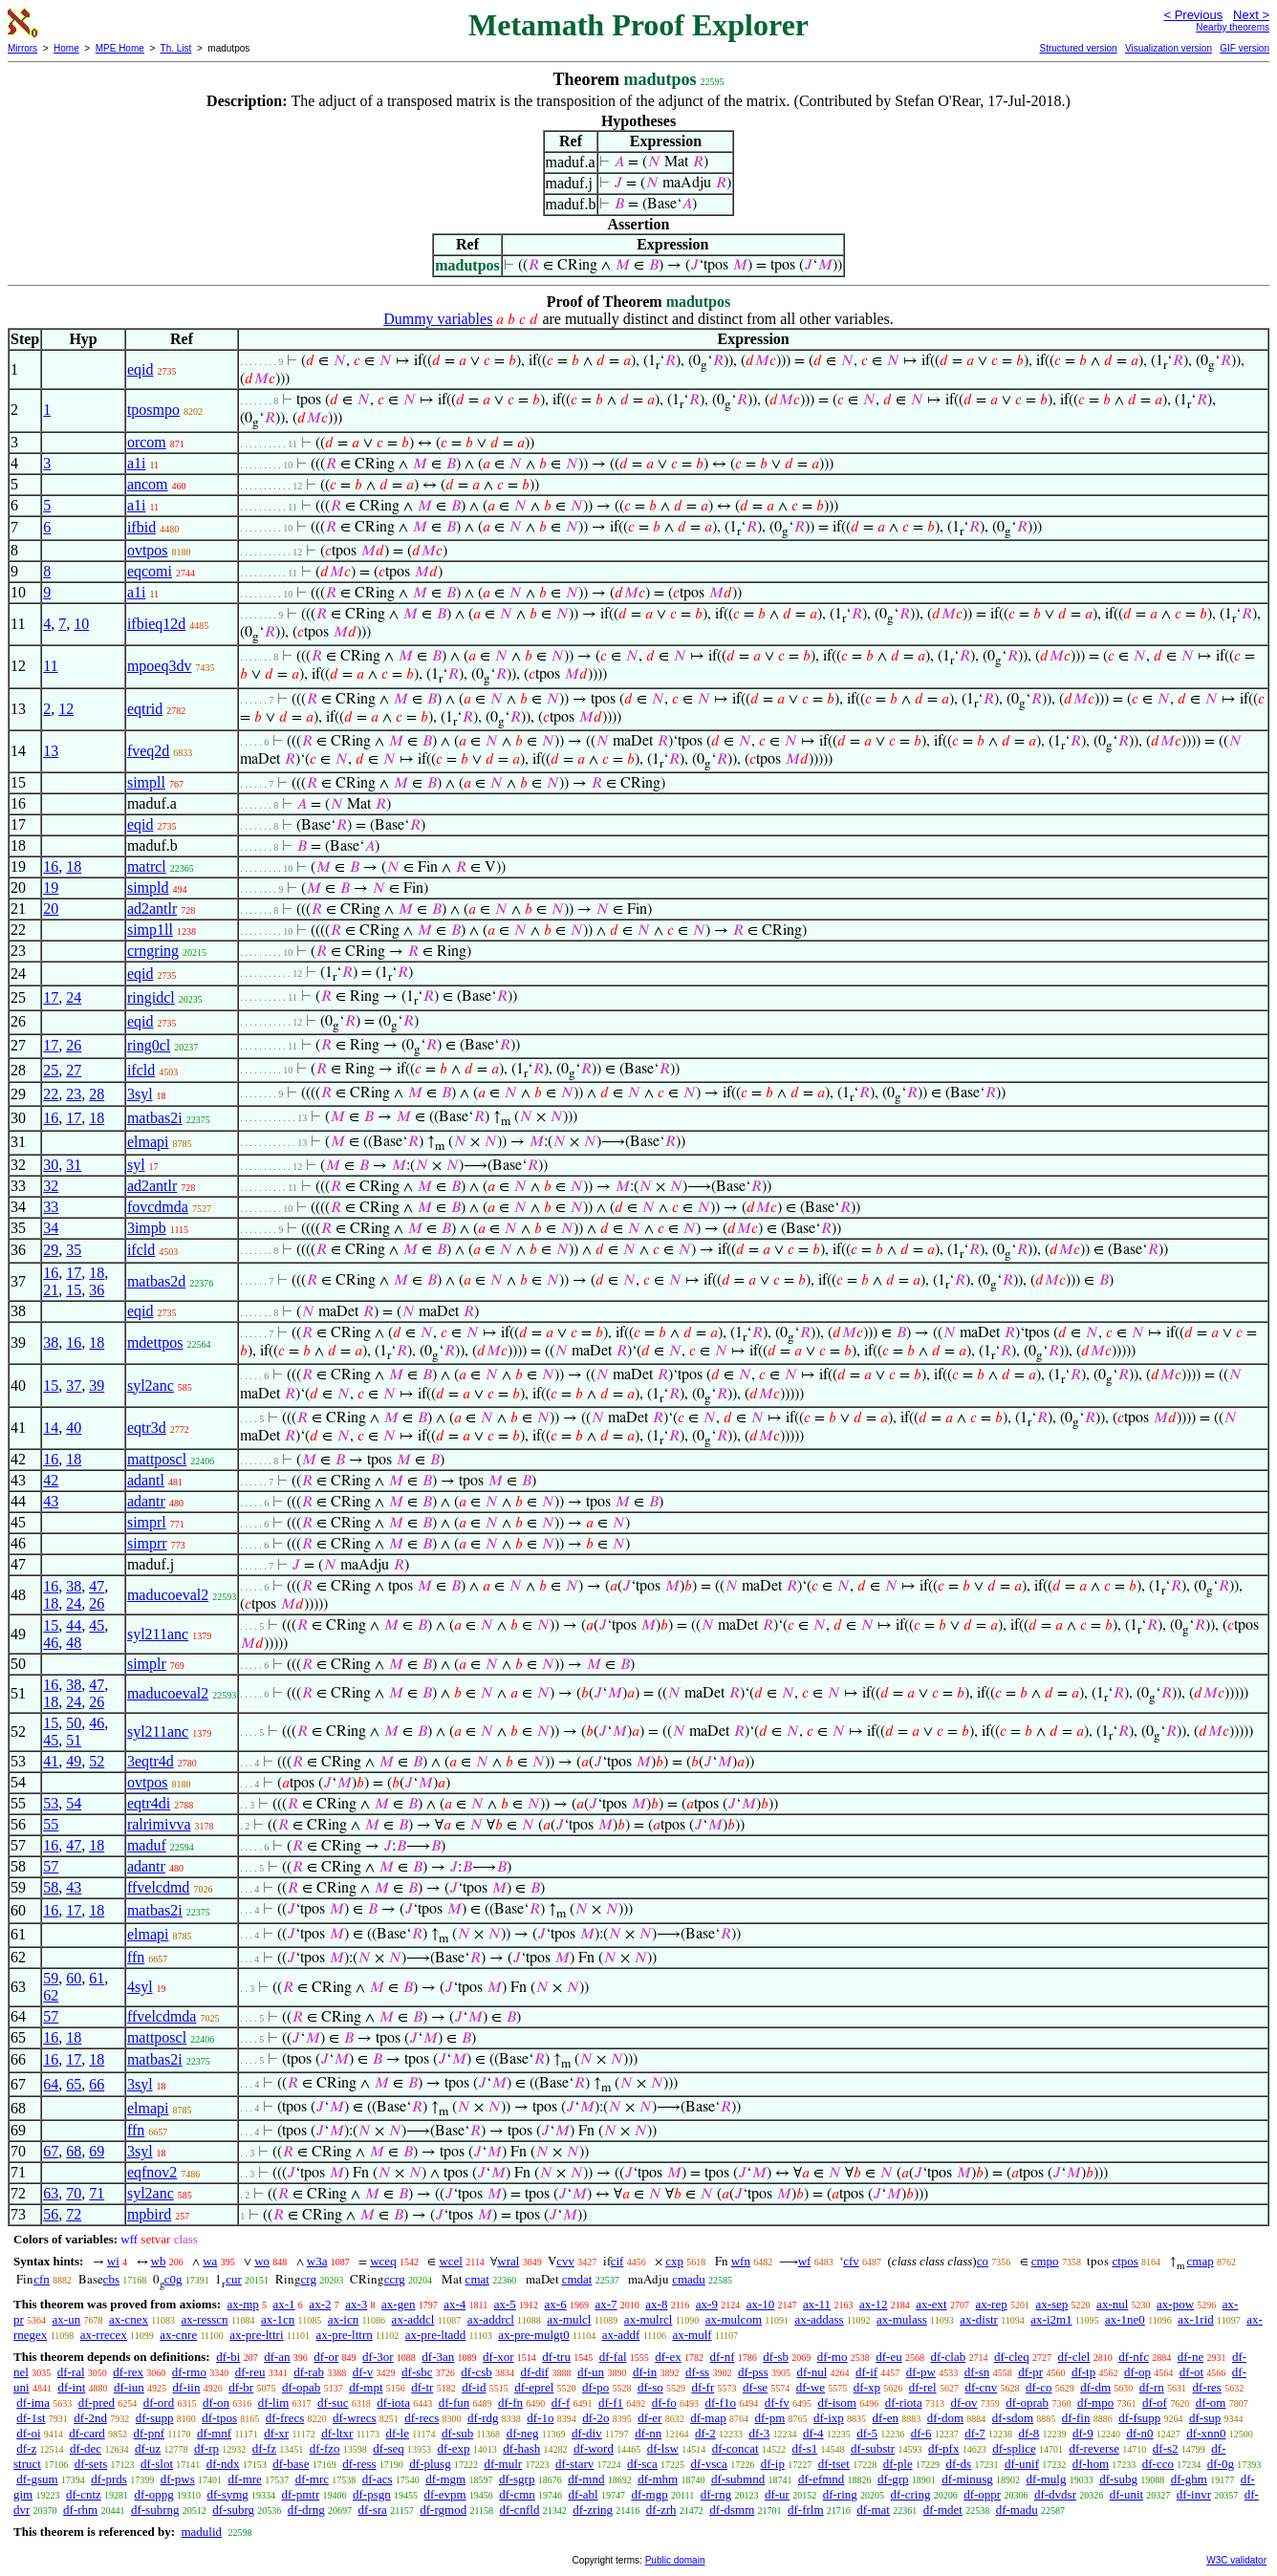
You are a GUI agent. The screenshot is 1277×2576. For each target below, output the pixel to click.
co (982, 2261)
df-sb (776, 2356)
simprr (147, 1543)
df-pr (1030, 2372)
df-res (1207, 2387)
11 (50, 666)
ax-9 (707, 2304)
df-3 (758, 2433)
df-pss (753, 2372)
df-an (277, 2356)
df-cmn (517, 2494)
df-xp (867, 2387)
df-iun (129, 2387)
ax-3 (356, 2304)
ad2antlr (152, 908)
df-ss (697, 2372)
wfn (740, 2261)
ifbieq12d (156, 624)
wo (262, 2261)
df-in (645, 2372)
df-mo (832, 2356)
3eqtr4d (150, 1761)
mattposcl (156, 1459)
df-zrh (661, 2509)
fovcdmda (157, 1207)
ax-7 (606, 2304)
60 (73, 1978)
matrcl (146, 866)
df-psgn (372, 2494)
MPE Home (120, 48)
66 (96, 2084)
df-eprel (533, 2387)
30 (50, 1165)
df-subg (1118, 2479)
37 (73, 1385)
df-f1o (721, 2402)
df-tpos (219, 2418)
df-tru (556, 2356)
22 (50, 1094)
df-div (587, 2433)
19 (50, 887)
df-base (290, 2464)
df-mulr (503, 2464)
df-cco (1158, 2464)
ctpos (1124, 2261)
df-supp (155, 2418)
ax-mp (243, 2304)
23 (73, 1094)
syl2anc (150, 1385)
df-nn (648, 2433)
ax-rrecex (103, 2334)
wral (508, 2261)
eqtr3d (146, 1427)
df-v (363, 2372)
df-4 (813, 2433)
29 (50, 1250)
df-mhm (658, 2479)
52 (96, 1761)
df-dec (85, 2448)
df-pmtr (301, 2494)
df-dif (535, 2372)
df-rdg (483, 2418)
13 (50, 751)
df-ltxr (337, 2433)
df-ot (1191, 2372)
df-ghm (1189, 2479)
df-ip (773, 2464)
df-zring (593, 2509)
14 (50, 1427)
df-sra (372, 2509)
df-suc (333, 2402)
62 (50, 1995)
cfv (851, 2261)
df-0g (1220, 2464)
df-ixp (828, 2418)
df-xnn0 (1205, 2433)
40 (73, 1427)
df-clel (1074, 2356)
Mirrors (22, 48)
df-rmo (189, 2372)
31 (73, 1165)
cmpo (1045, 2261)
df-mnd (586, 2479)
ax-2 (320, 2304)
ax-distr (979, 2319)
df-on (216, 2402)
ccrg (394, 2279)
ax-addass (818, 2319)
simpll (146, 782)
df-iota (393, 2402)
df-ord (159, 2402)
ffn (135, 1957)
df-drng (306, 2509)
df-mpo (1095, 2402)
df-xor (498, 2356)
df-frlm (806, 2509)
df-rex (128, 2372)
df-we (810, 2387)
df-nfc (1133, 2356)
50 (73, 1723)
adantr (146, 1501)
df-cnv (980, 2387)
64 (50, 2084)
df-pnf (149, 2433)
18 (73, 866)
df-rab (308, 2372)
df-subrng (155, 2509)
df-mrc (312, 2479)
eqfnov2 (152, 2172)
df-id (474, 2387)
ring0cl (148, 1045)
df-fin (1076, 2418)
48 (73, 1642)
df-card (87, 2433)
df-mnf (214, 2433)
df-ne (1190, 2356)
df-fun (454, 2402)
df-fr (702, 2387)
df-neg (523, 2433)
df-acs (377, 2479)
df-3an (438, 2356)
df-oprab (1027, 2402)
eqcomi (149, 571)
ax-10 (761, 2304)
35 (73, 1250)
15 (73, 1290)
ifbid (141, 527)
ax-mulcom (733, 2319)
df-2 (705, 2433)
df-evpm (445, 2494)
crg (308, 2279)
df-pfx (944, 2448)
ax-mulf (691, 2334)
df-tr (422, 2387)
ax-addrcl (490, 2319)
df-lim (274, 2402)
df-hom (1090, 2464)
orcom (146, 442)
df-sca (642, 2464)
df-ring (840, 2494)
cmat (477, 2279)
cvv (565, 2261)
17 (50, 997)
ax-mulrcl (648, 2319)
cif (617, 2261)
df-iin (187, 2387)
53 (50, 1803)
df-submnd (738, 2479)
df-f (561, 2402)
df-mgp (649, 2494)
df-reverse (1094, 2448)
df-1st (30, 2418)
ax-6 (556, 2304)
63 (50, 2193)
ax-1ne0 (1125, 2319)
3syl (140, 1094)
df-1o (540, 2418)
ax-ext (931, 2304)
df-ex (668, 2356)
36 (96, 1290)
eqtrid (144, 709)
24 (73, 997)
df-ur (777, 2494)
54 (73, 1803)
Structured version (1077, 48)
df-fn (510, 2402)
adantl (145, 1480)
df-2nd (90, 2418)
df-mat (873, 2509)
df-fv (777, 2402)
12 (66, 709)
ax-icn (343, 2319)
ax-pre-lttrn (344, 2334)
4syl (140, 1987)
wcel (451, 2261)
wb (158, 2261)
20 (50, 908)
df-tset (834, 2464)
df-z (26, 2448)
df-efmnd (821, 2479)
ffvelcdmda (162, 2016)
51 (73, 1740)
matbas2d (156, 1281)
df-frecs (285, 2418)
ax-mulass (902, 2319)
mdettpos (155, 1342)
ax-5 (505, 2304)
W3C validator (1236, 2560)
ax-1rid (1196, 2319)
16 (50, 866)
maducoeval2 (167, 1595)
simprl (146, 1522)
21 (50, 1290)
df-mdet (943, 2509)
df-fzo (325, 2448)
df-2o (595, 2418)
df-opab (301, 2387)
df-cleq (1011, 2356)
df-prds (109, 2479)
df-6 (921, 2433)
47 (96, 1586)
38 (50, 1342)
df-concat (735, 2448)
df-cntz (83, 2494)
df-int (71, 2387)
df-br (240, 2387)
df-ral (71, 2372)
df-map (708, 2418)
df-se (755, 2387)
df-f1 (610, 2402)
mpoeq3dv (159, 666)
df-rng (716, 2494)
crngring (153, 950)
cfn (41, 2279)
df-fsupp (1139, 2418)
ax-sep (1051, 2304)
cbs (111, 2279)
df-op (1137, 2372)
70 (73, 2193)
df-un (590, 2372)
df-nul (811, 2372)
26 (73, 1045)
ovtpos (147, 550)
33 (50, 1207)
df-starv (574, 2464)
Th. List (176, 48)
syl (136, 1165)
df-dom (945, 2418)
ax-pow (1175, 2304)
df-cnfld (520, 2509)
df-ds (958, 2464)
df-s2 (1166, 2448)
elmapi (148, 1142)
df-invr (1194, 2494)
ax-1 (284, 2304)
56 (50, 2214)
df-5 (866, 2433)
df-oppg (154, 2494)
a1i (136, 463)
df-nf (721, 2356)
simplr (146, 1664)
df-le (397, 2433)
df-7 (974, 2433)
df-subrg (233, 2509)
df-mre (245, 2479)
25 (50, 1070)
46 (50, 1642)
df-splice (1013, 2448)
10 (81, 624)
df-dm (1095, 2387)
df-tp (1083, 2372)
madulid (201, 2531)
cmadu (688, 2279)
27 (73, 1070)
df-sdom (1012, 2418)
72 (73, 2214)
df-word (594, 2448)
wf (805, 2261)
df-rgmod (443, 2509)
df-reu (250, 2372)
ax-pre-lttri (256, 2334)
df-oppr (982, 2494)
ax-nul (1112, 2304)
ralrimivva (159, 1824)
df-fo (664, 2402)
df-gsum (36, 2479)
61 (96, 1978)
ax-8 (656, 2304)
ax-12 (873, 2304)
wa (210, 2261)
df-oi (28, 2433)
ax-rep (990, 2304)
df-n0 (1139, 2433)
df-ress (359, 2464)
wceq (383, 2261)
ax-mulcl (569, 2319)
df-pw (921, 2372)
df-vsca (709, 2464)
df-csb (476, 2372)
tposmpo (153, 409)
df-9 (1082, 2433)
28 (96, 1094)
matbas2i (155, 1118)
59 (50, 1978)
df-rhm (80, 2509)
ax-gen (398, 2304)
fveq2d (148, 751)
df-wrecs (354, 2418)
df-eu (888, 2356)
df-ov (963, 2402)
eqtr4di (148, 1803)
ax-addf (621, 2334)
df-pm (769, 2418)
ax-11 (817, 2304)
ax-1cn (277, 2319)
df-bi (228, 2356)
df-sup (1205, 2418)
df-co (1038, 2387)
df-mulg (1047, 2479)
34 (50, 1228)
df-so (650, 2387)
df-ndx (223, 2464)
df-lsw (663, 2448)
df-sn (977, 2372)
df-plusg (429, 2464)
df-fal (613, 2356)
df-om (1211, 2402)
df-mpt (365, 2387)
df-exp (454, 2448)
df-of (1154, 2402)
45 (96, 1625)
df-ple (898, 2464)
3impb (146, 1228)
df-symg (227, 2494)
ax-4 (454, 2304)
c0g (173, 2279)
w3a (317, 2261)
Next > (1251, 15)
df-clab (947, 2356)
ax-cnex (128, 2319)
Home (66, 48)
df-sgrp (517, 2479)
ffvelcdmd (158, 1887)
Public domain (675, 2560)
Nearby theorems (1232, 27)
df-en (885, 2418)
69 (96, 2151)
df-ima (33, 2402)
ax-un (67, 2319)
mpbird (149, 2214)
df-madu (1017, 2509)
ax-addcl (413, 2319)
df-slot (157, 2464)
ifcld (141, 1070)
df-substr (873, 2448)
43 (50, 1501)
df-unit (1126, 2494)
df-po (595, 2387)
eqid (140, 369)
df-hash (521, 2448)
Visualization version (1168, 48)
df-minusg (967, 2479)
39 (96, 1385)
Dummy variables (437, 319)
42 (50, 1480)
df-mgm (445, 2479)
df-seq (388, 2448)
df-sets (91, 2464)
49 (73, 1761)
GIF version (1244, 48)
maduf (146, 1845)
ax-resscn (204, 2319)
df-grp (893, 2479)
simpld (148, 887)
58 (50, 1887)
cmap (1200, 2261)
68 (73, 2151)
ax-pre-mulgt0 (533, 2334)
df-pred (96, 2402)
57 (50, 1866)
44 (73, 1625)
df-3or (378, 2356)
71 (96, 2193)
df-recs (421, 2418)
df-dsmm (731, 2509)
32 (50, 1186)
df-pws (178, 2479)
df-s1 (805, 2448)
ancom (147, 484)
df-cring (911, 2494)
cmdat (577, 2279)
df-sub (457, 2433)
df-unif (1022, 2464)
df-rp (206, 2448)
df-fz (264, 2448)
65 (73, 2084)
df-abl (583, 2494)
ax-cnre (178, 2334)
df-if (866, 2372)
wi (113, 2261)
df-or (326, 2356)
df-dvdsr (1055, 2494)
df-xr (276, 2433)
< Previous (1193, 15)
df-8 (1029, 2433)
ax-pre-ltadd (435, 2334)
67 (50, 2151)
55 (50, 1824)
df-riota (903, 2402)
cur (234, 2279)
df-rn (1151, 2387)
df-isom (837, 2402)
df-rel (923, 2387)
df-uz (148, 2448)
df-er (649, 2418)
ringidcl (151, 997)
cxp (674, 2261)
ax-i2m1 (1050, 2319)
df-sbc (417, 2372)
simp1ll (150, 929)
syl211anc (157, 1634)
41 (50, 1761)
